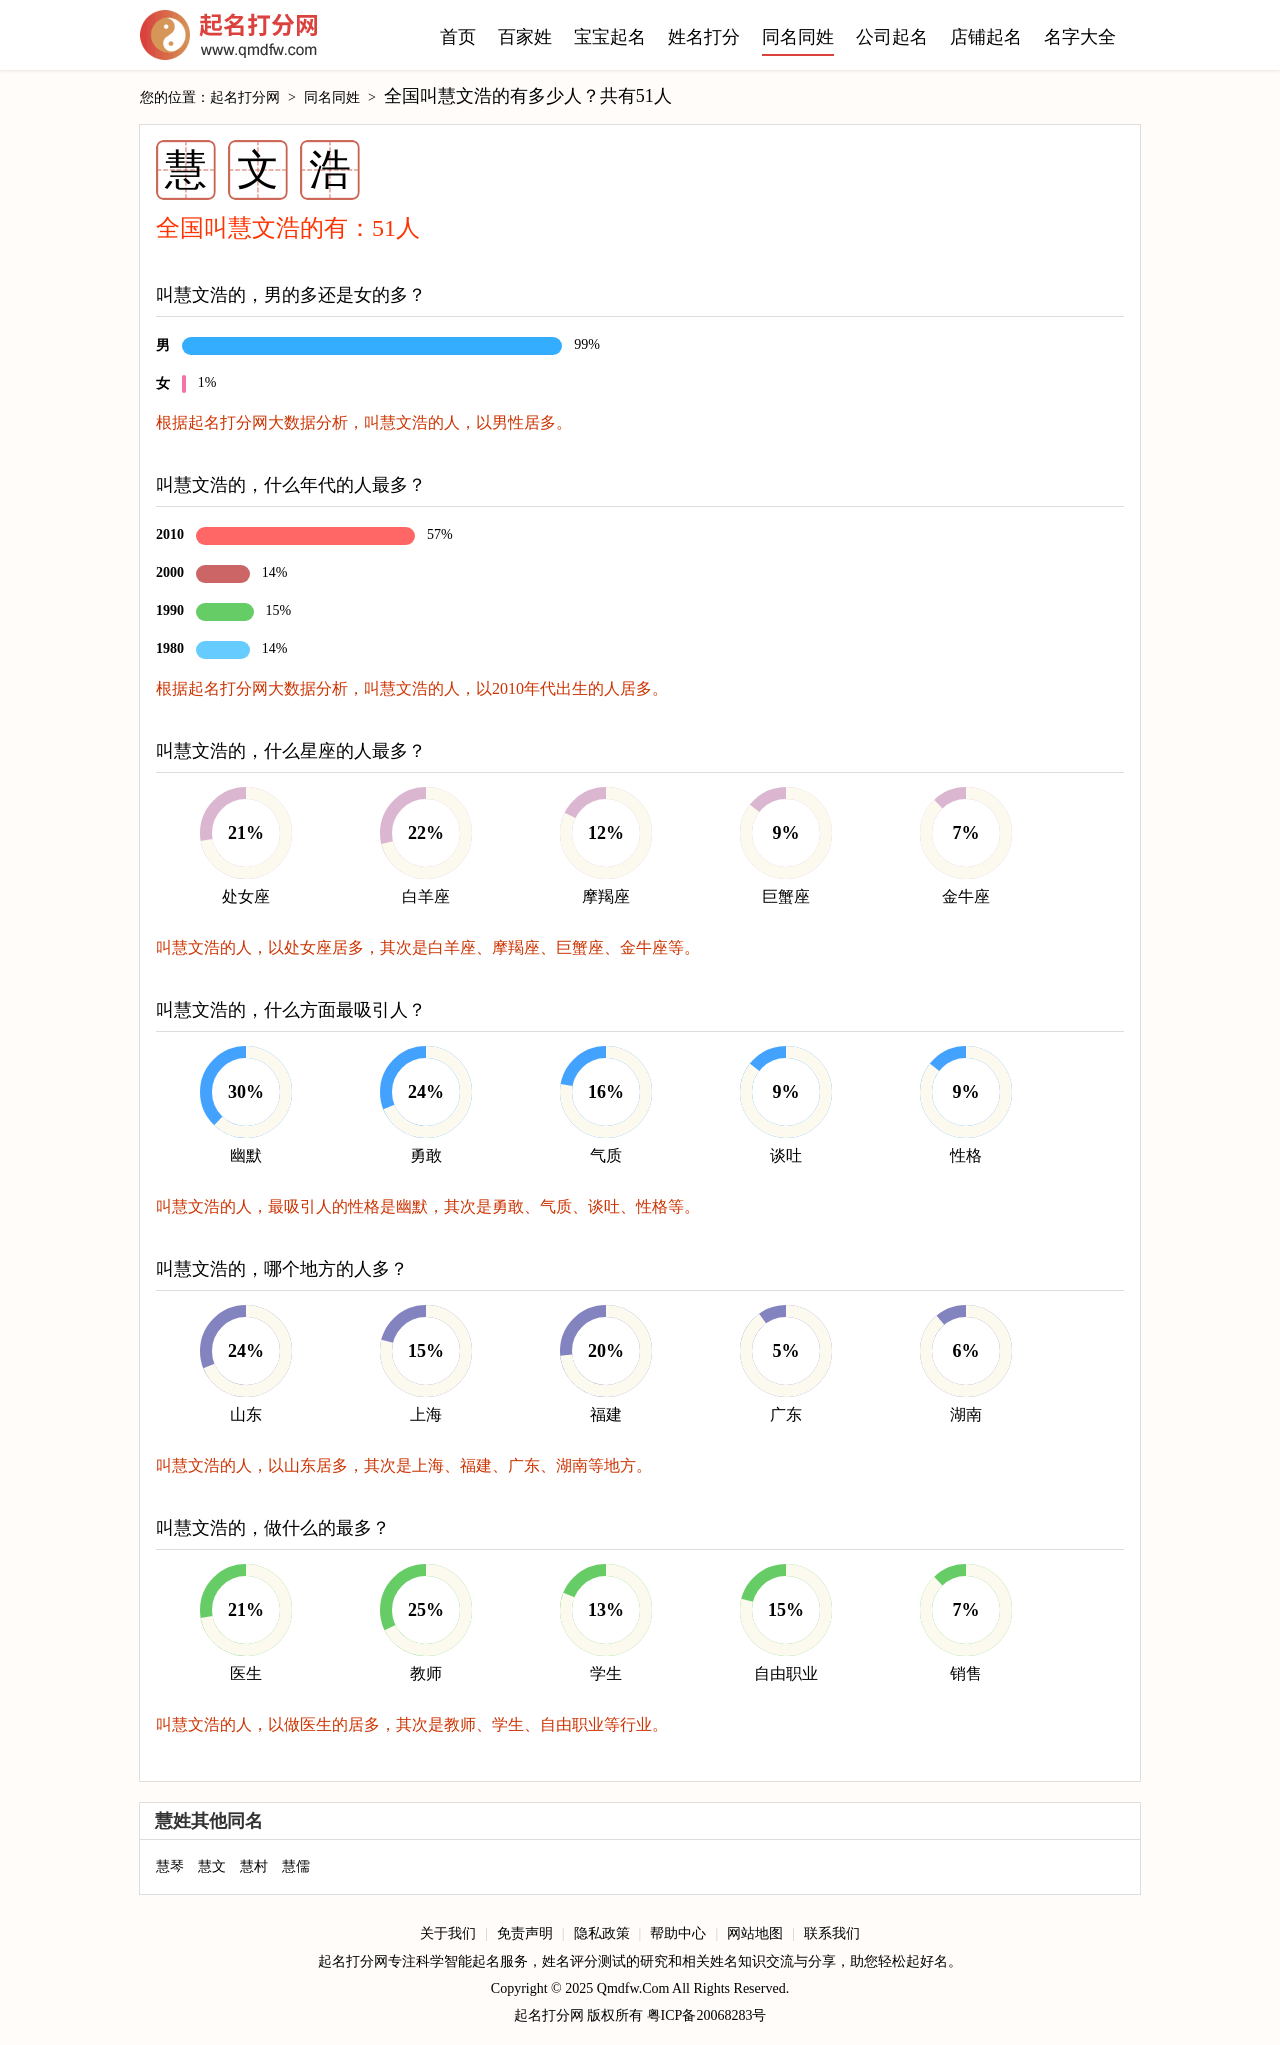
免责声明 (525, 1933)
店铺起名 (986, 37)
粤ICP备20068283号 (707, 2015)
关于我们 (448, 1933)
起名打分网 (229, 40)
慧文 (212, 1866)
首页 (458, 37)
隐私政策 (602, 1933)
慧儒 (296, 1866)
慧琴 (170, 1866)
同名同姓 (798, 37)
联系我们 (832, 1933)
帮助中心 (678, 1933)
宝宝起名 (610, 37)
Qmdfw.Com (633, 1988)
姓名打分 (704, 37)
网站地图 (755, 1933)
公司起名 (892, 37)
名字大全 (1080, 37)
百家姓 (525, 37)
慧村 (254, 1866)
